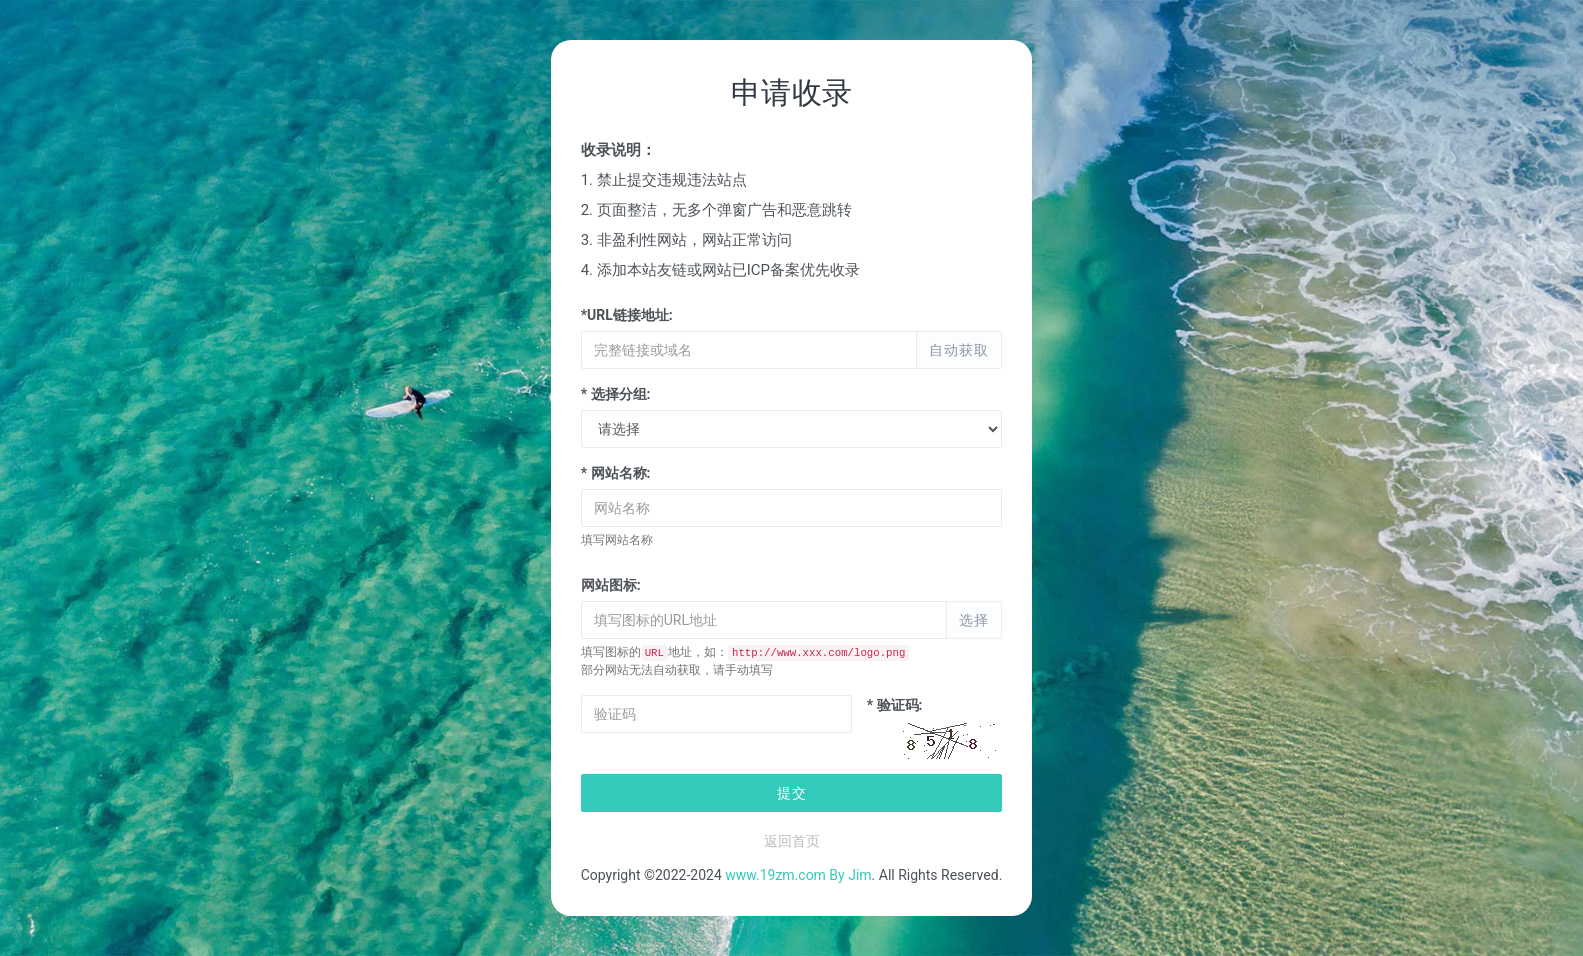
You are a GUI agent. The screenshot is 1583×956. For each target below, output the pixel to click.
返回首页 (792, 841)
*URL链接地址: (627, 315)
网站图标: (611, 585)
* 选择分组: (616, 394)
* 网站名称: (616, 473)
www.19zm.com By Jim (798, 875)
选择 (974, 620)
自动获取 (959, 350)
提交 (792, 793)
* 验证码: (895, 705)
